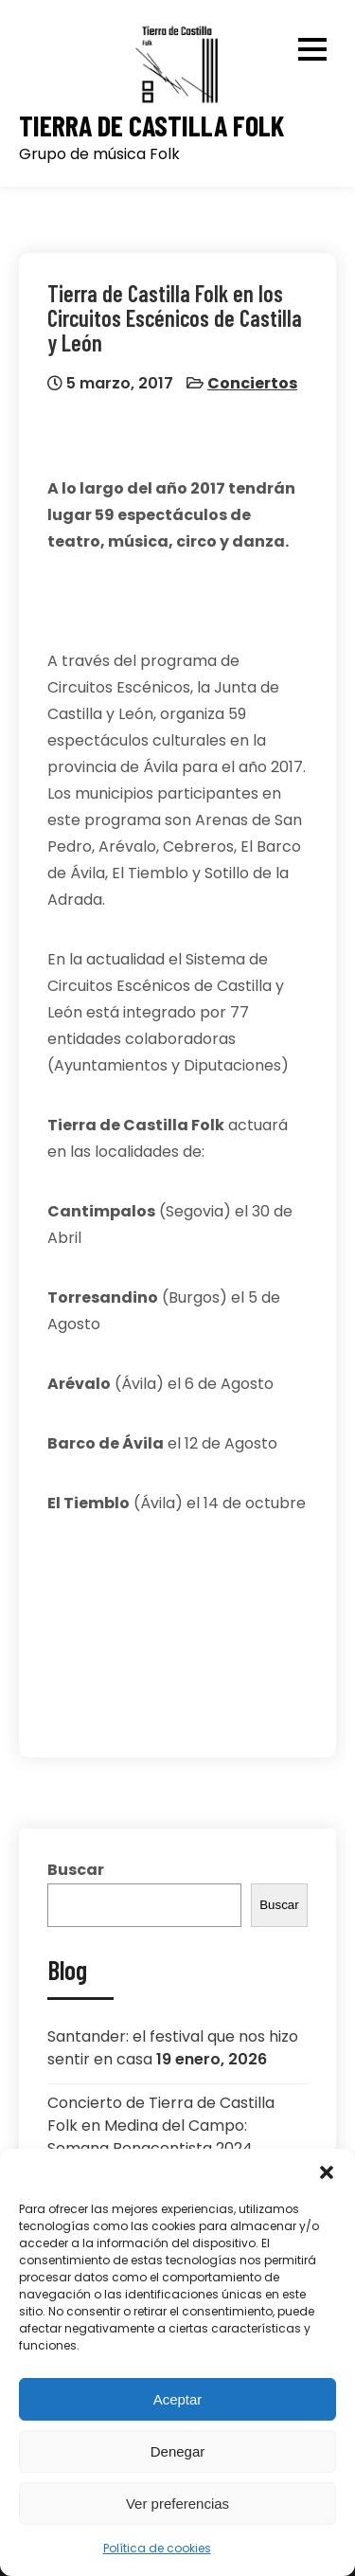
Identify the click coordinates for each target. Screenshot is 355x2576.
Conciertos (252, 383)
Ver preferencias (177, 2503)
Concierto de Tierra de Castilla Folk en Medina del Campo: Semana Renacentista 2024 (161, 2125)
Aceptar (178, 2399)
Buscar (75, 1870)
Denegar (178, 2451)
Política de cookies (157, 2548)
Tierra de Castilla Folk (151, 125)
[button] (326, 2172)
